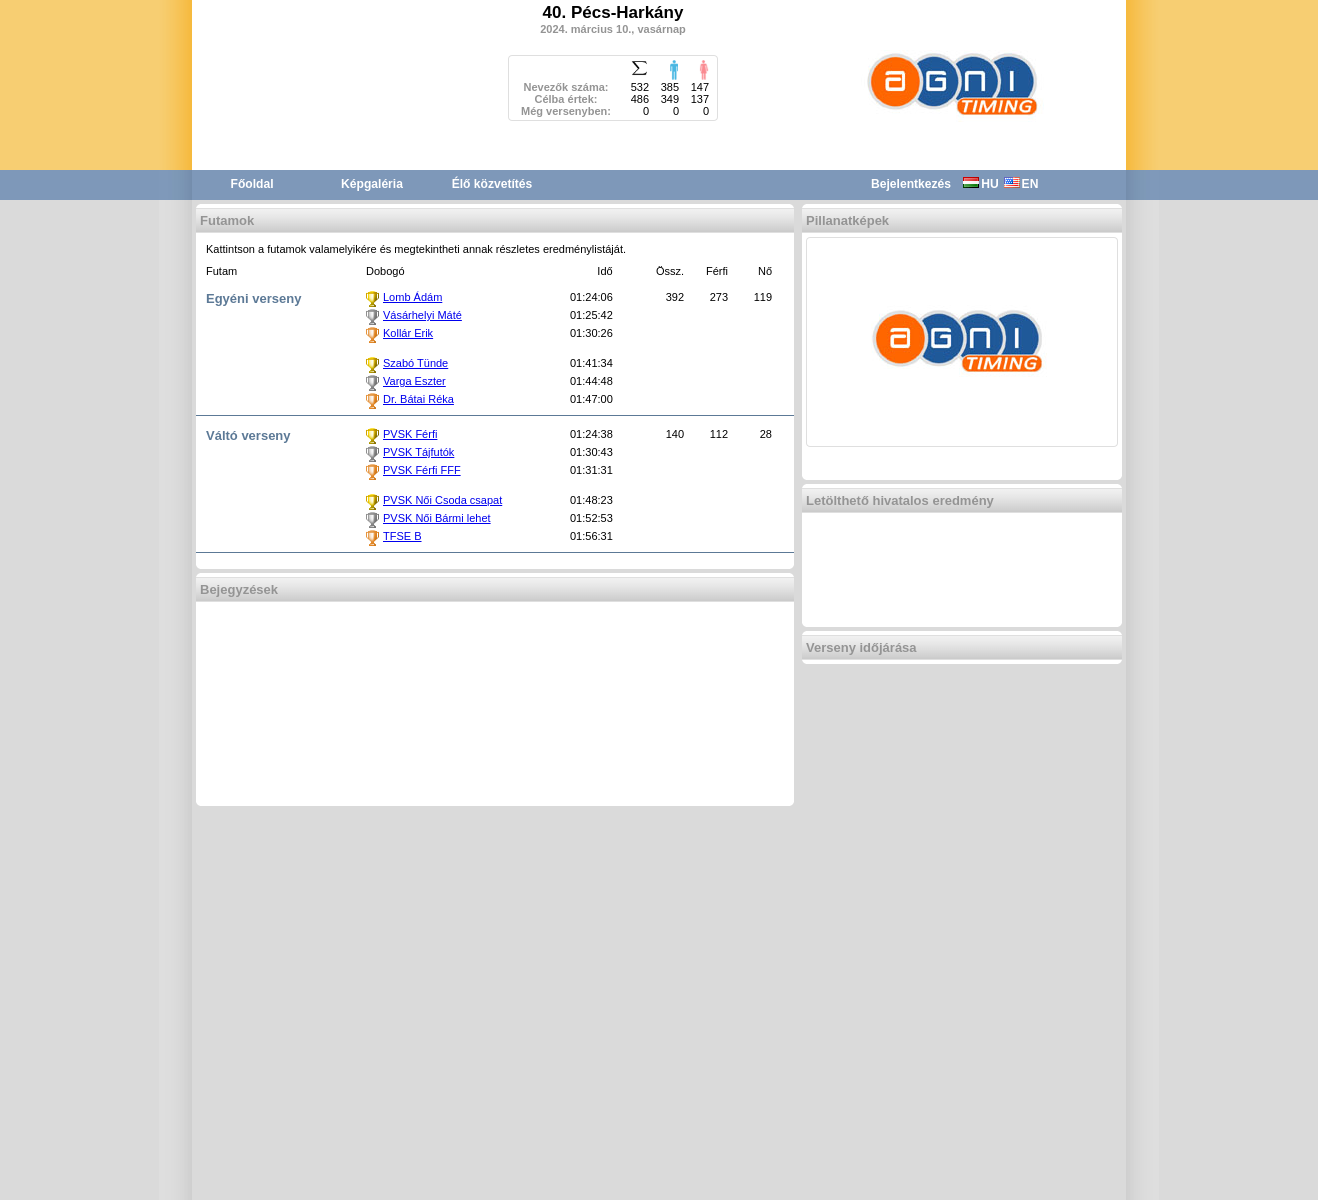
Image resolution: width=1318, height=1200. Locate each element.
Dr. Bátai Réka (418, 399)
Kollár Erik (408, 333)
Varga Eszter (414, 381)
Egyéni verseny (253, 298)
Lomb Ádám (412, 297)
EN (1021, 184)
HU (980, 184)
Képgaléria (372, 184)
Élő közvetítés (492, 184)
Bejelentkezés (911, 184)
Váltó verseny (248, 435)
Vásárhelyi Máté (422, 315)
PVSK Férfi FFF (422, 470)
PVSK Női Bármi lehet (437, 518)
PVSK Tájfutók (418, 452)
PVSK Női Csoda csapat (442, 500)
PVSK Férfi (410, 434)
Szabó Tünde (415, 363)
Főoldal (252, 184)
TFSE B (402, 536)
